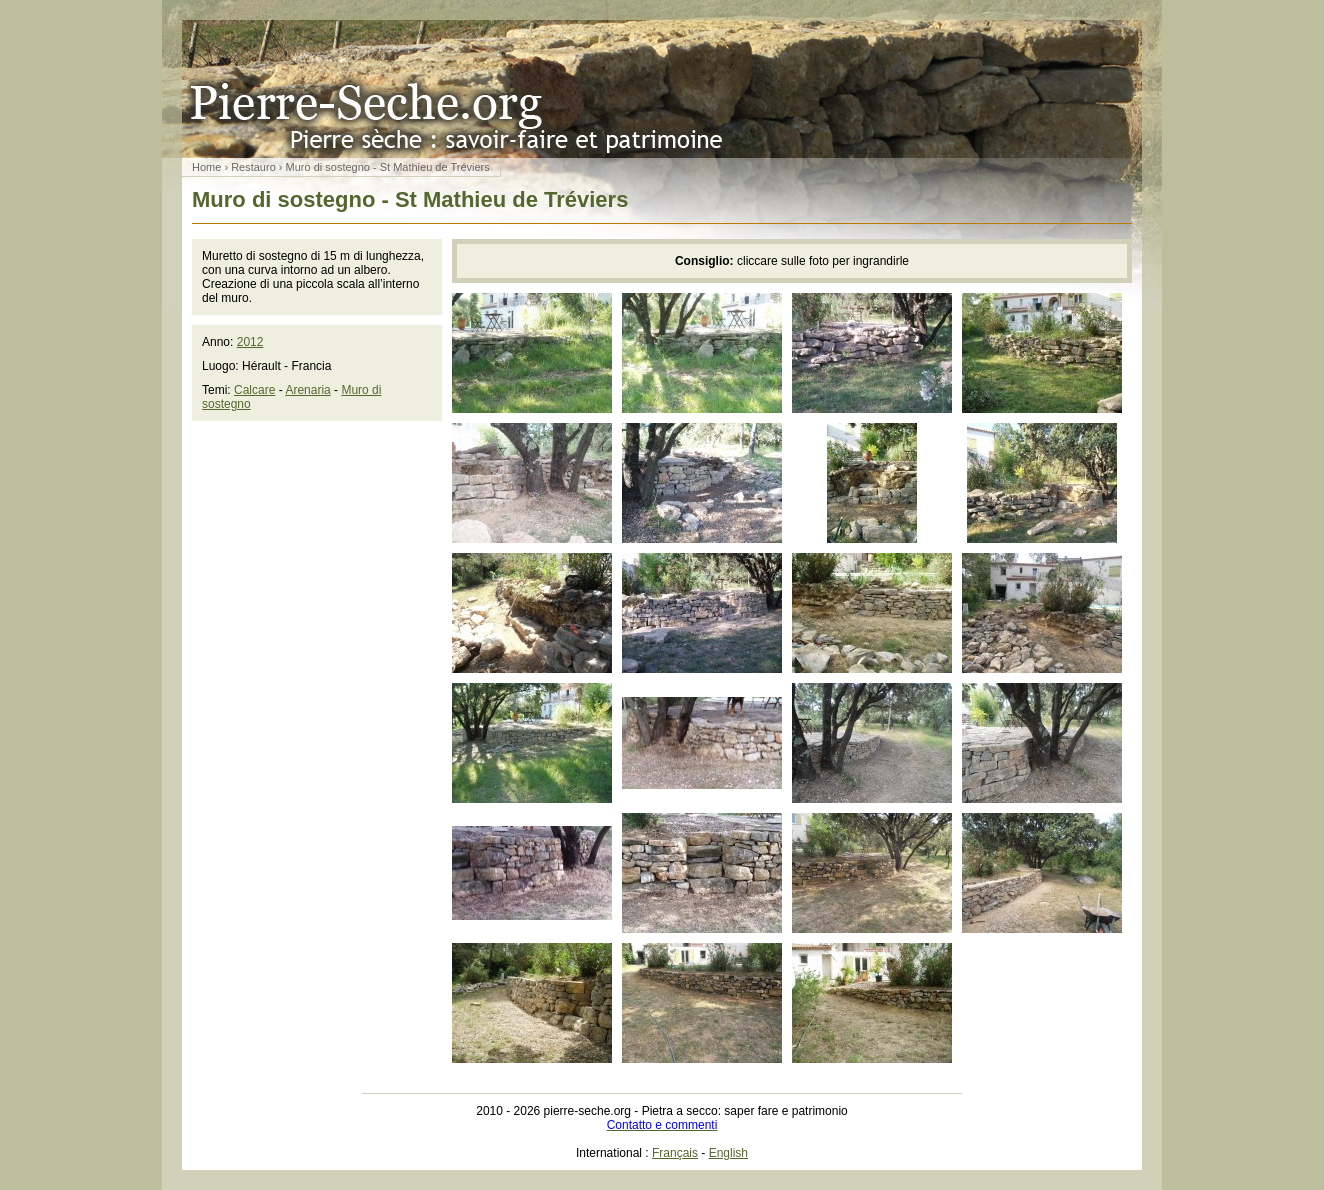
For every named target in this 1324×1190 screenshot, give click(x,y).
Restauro (253, 167)
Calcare (254, 390)
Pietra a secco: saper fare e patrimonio (662, 89)
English (728, 1153)
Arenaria (307, 390)
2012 (250, 342)
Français (675, 1153)
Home (206, 167)
